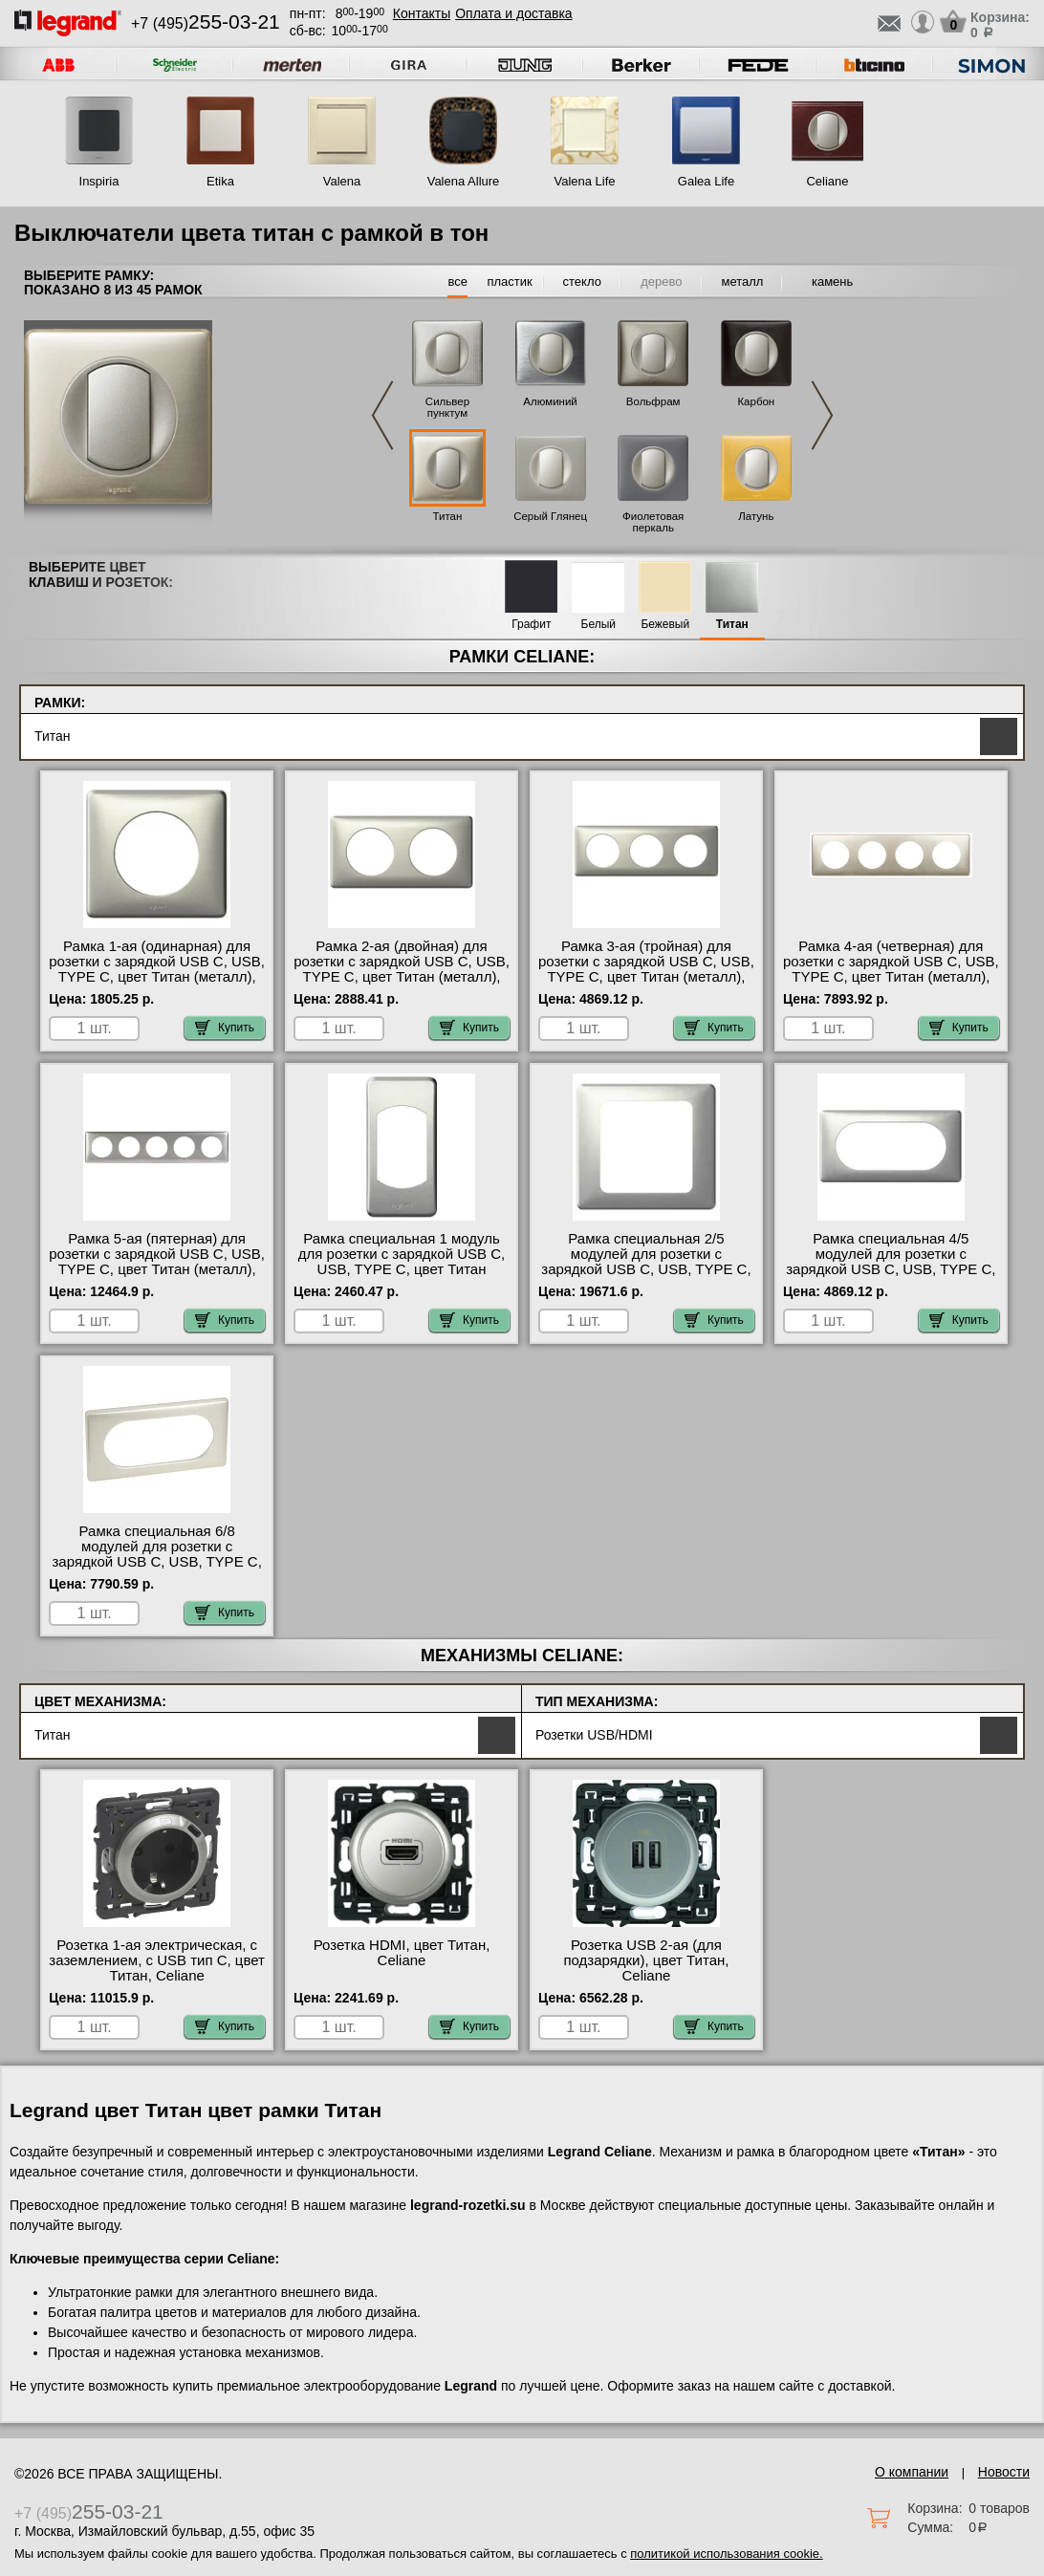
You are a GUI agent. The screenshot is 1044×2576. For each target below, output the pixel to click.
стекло (582, 281)
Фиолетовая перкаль (653, 521)
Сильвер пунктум (447, 407)
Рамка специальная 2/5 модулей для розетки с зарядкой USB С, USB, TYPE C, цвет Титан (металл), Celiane (645, 1261)
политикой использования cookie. (726, 2553)
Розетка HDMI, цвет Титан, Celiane (402, 1952)
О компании (911, 2471)
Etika (220, 181)
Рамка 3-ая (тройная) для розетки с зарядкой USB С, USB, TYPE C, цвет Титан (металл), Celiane (646, 969)
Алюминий (549, 401)
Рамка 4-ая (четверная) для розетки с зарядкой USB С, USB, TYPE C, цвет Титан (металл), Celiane (891, 969)
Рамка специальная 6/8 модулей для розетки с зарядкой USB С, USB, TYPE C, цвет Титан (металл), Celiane (156, 1554)
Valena (342, 181)
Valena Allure (463, 181)
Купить (224, 1027)
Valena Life (584, 181)
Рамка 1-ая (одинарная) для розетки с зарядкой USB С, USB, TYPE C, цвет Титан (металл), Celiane (157, 969)
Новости (1004, 2471)
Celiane (827, 181)
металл (742, 281)
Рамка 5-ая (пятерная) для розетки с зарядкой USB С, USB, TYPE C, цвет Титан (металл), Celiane (157, 1261)
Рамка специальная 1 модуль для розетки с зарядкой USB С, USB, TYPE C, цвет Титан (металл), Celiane (401, 1261)
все (457, 281)
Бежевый (665, 624)
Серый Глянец (550, 516)
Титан (448, 516)
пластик (509, 281)
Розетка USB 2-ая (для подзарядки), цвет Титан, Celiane (646, 1960)
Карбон (755, 401)
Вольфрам (653, 401)
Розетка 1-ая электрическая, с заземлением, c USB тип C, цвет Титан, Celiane (157, 1960)
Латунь (755, 516)
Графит (531, 624)
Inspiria (99, 181)
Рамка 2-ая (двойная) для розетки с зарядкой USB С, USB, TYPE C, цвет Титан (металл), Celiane (402, 969)
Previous (382, 415)
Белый (598, 624)
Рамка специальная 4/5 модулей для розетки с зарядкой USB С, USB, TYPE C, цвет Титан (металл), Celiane (890, 1261)
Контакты (421, 13)
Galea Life (706, 181)
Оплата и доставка (513, 13)
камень (832, 281)
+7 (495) (205, 23)
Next (822, 415)
